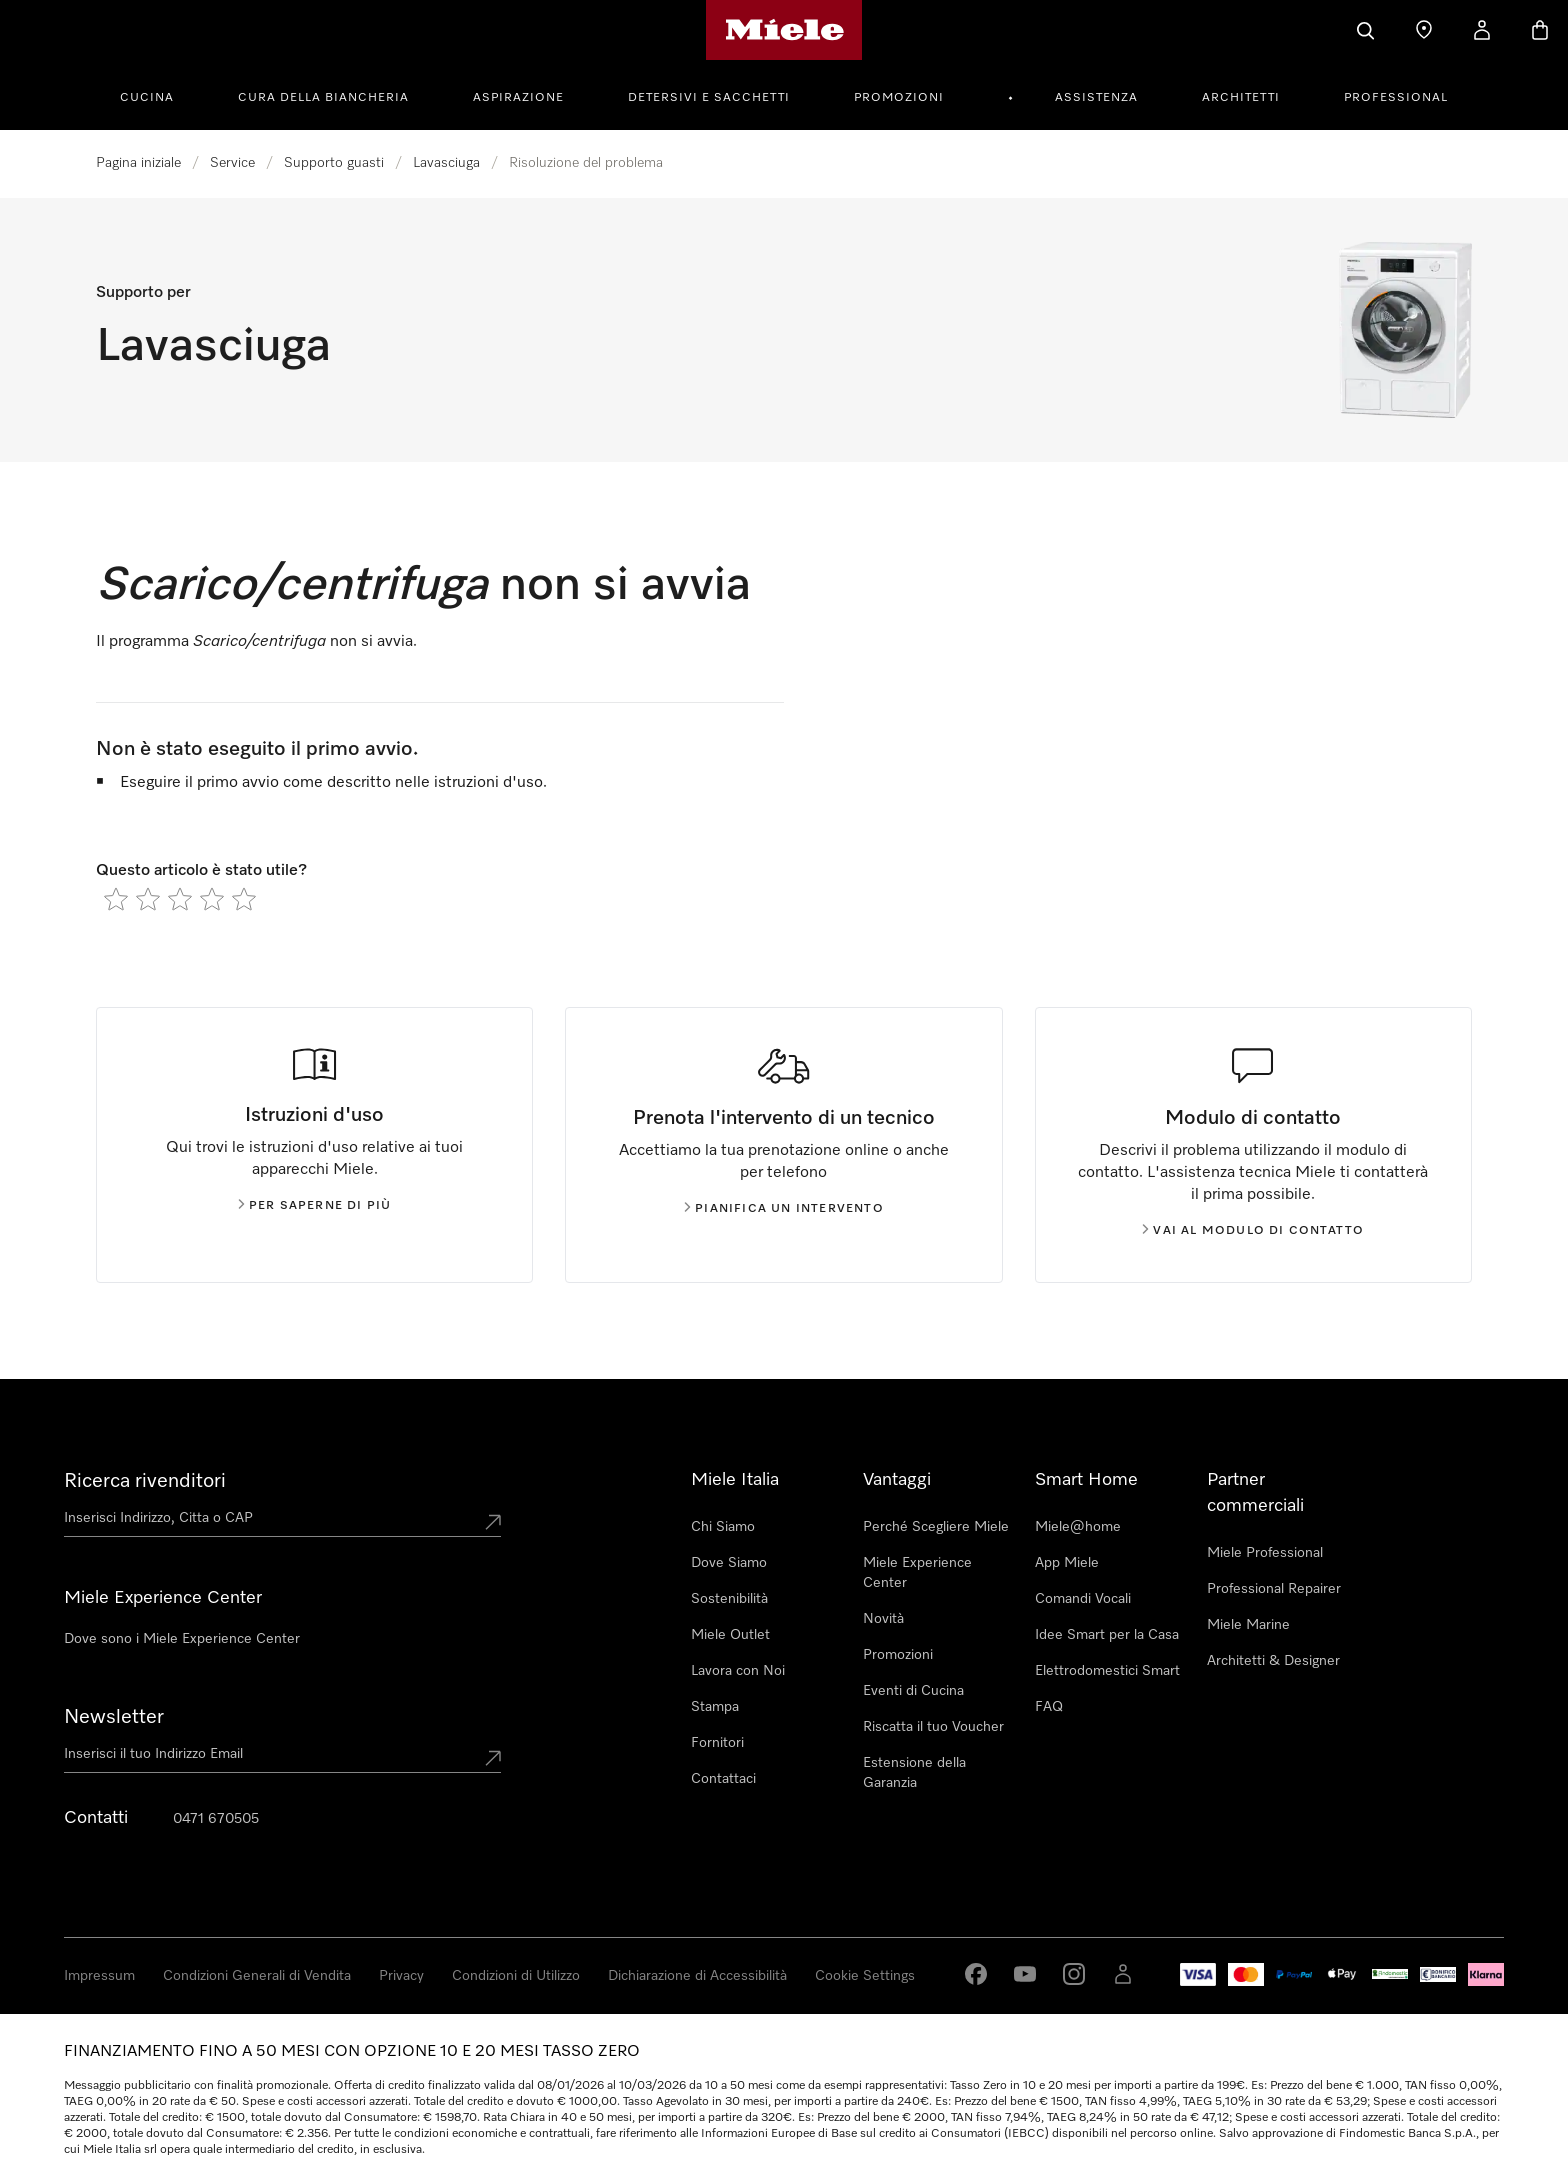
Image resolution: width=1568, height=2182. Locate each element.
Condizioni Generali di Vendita (257, 1976)
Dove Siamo (729, 1563)
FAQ (1049, 1707)
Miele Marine (1248, 1625)
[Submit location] (493, 1522)
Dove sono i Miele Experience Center (182, 1639)
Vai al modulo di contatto (1253, 1231)
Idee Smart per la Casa (1107, 1635)
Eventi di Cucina (913, 1691)
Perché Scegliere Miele (936, 1527)
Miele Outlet (730, 1635)
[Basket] (1540, 30)
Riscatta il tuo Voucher (933, 1727)
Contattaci (723, 1779)
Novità (883, 1619)
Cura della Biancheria (323, 98)
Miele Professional (1265, 1553)
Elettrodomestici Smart (1107, 1671)
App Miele (1067, 1563)
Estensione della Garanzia (914, 1773)
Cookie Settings (865, 1976)
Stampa (715, 1707)
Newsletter (114, 1717)
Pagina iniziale (138, 163)
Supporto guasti (334, 163)
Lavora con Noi (738, 1671)
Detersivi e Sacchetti (709, 98)
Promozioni (899, 98)
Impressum (99, 1976)
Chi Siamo (723, 1527)
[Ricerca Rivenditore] (1424, 30)
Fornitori (717, 1743)
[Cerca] (1366, 30)
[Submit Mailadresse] (493, 1758)
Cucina (147, 98)
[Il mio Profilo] (1482, 30)
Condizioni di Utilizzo (516, 1976)
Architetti (1241, 98)
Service (232, 163)
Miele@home (1078, 1527)
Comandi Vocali (1083, 1599)
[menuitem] (158, 95)
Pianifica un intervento (784, 1209)
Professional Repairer (1274, 1589)
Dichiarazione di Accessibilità (697, 1976)
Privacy (401, 1976)
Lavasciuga (446, 163)
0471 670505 (216, 1819)
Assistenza (1096, 98)
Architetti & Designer (1273, 1661)
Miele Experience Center (917, 1573)
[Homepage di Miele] (784, 30)
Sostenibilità (729, 1599)
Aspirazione (518, 98)
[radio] (116, 899)
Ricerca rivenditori (145, 1481)
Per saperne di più (315, 1206)
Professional (1396, 98)
